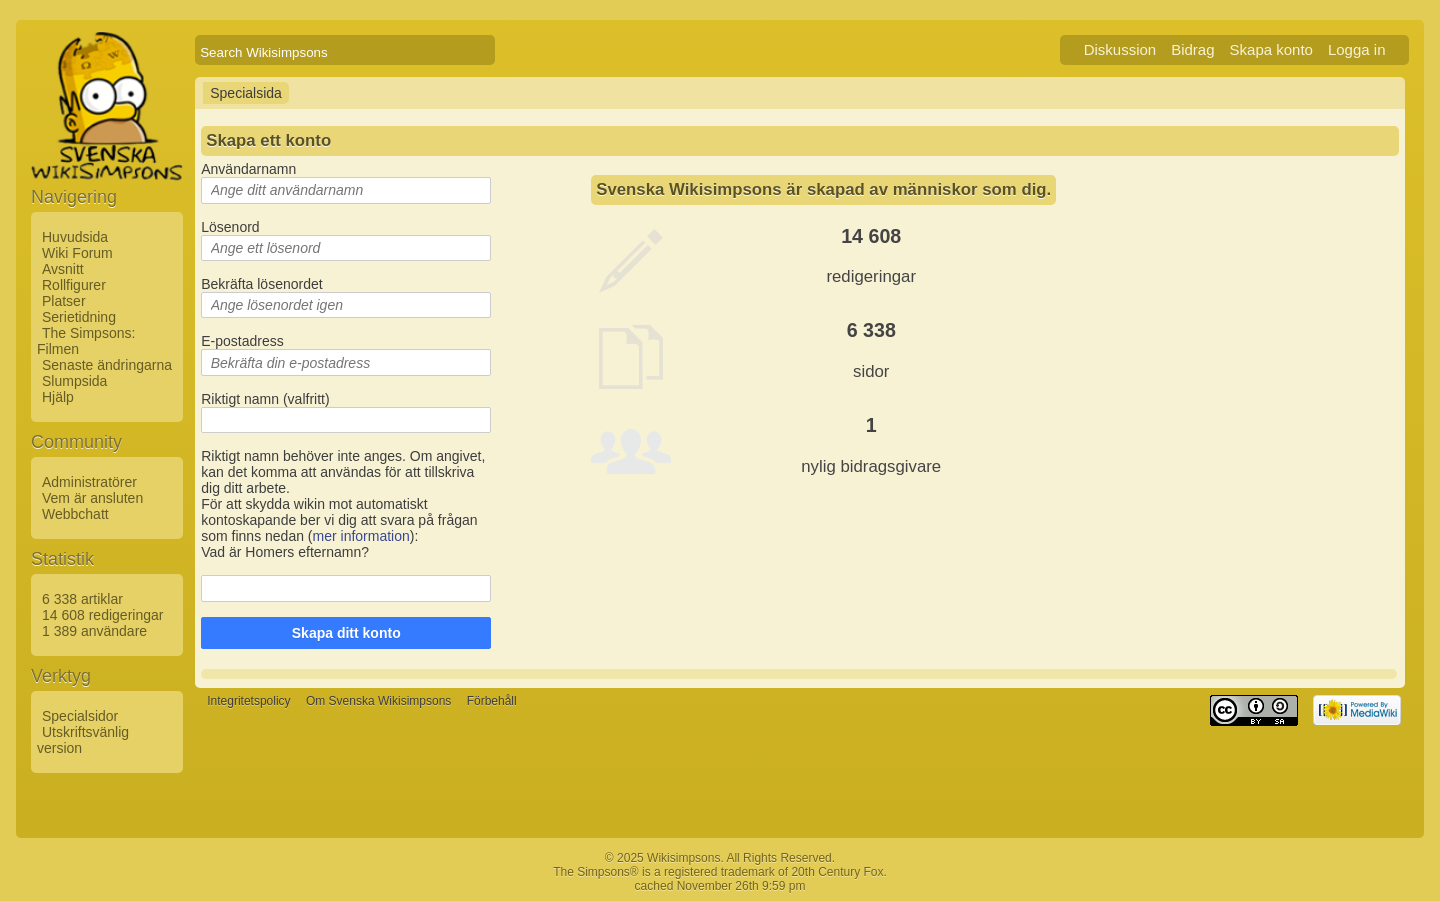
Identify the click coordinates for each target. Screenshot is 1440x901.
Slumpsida (74, 381)
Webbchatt (75, 514)
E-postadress (242, 341)
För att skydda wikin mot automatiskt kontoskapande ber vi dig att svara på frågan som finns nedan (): (339, 520)
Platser (64, 301)
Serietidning (79, 317)
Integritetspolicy (248, 702)
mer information (361, 536)
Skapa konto (1271, 49)
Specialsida (246, 93)
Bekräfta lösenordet (261, 284)
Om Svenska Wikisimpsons (378, 702)
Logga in (1357, 49)
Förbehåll (492, 702)
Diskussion (1120, 49)
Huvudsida (75, 237)
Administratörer (89, 482)
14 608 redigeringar (102, 615)
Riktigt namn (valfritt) (265, 399)
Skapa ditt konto (346, 633)
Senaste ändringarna (107, 365)
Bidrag (1192, 49)
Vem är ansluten (92, 498)
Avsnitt (63, 269)
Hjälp (58, 397)
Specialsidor (80, 716)
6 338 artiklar (82, 599)
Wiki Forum (77, 253)
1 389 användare (94, 631)
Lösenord (230, 227)
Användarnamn (248, 169)
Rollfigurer (74, 285)
